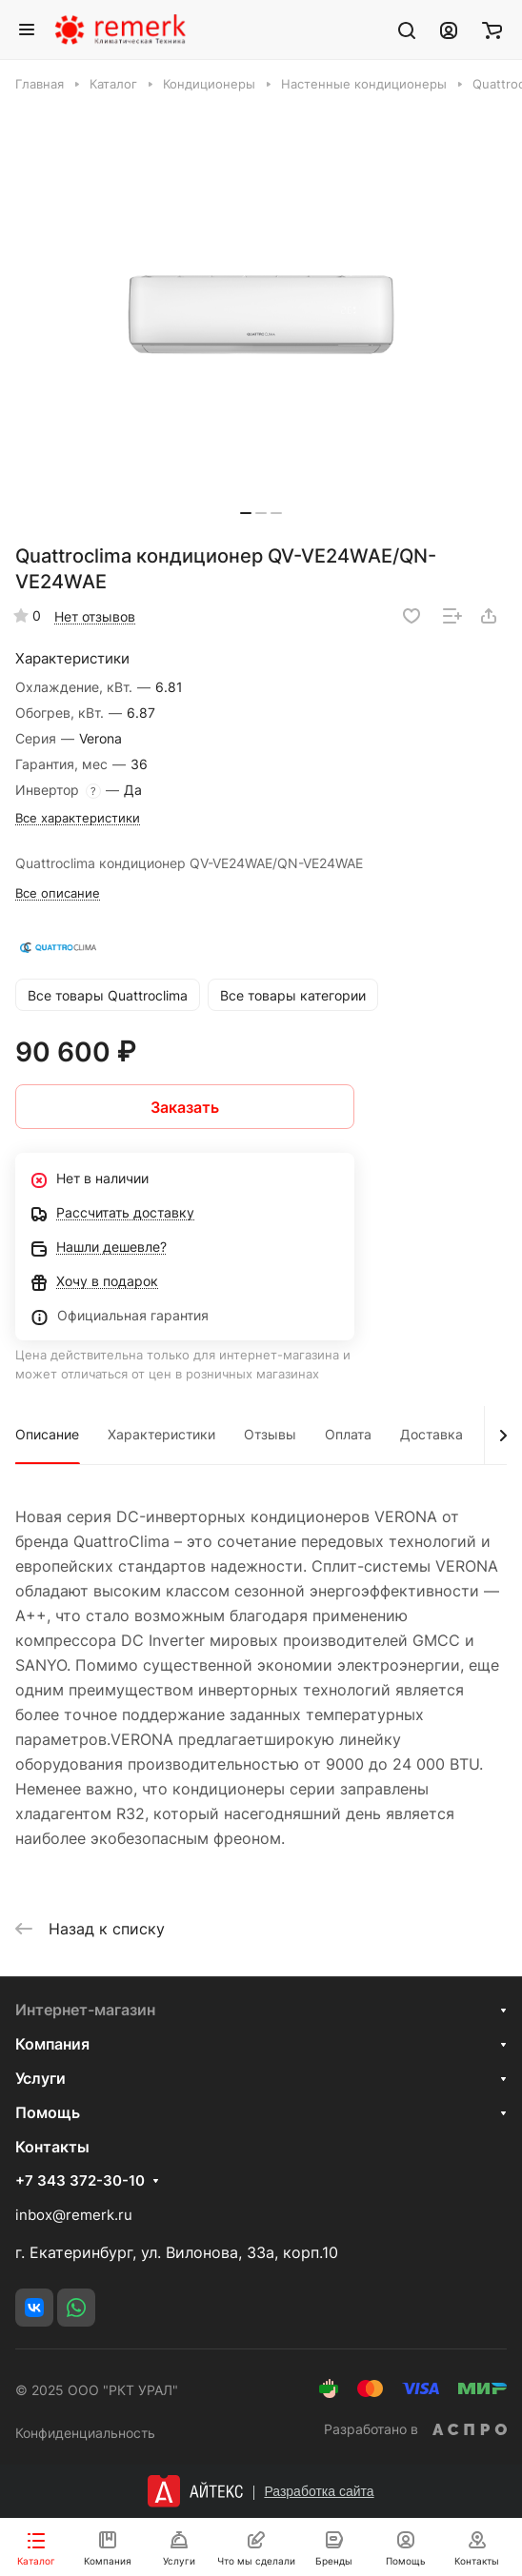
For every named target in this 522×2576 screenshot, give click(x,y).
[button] (245, 513)
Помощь (47, 2112)
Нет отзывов (94, 616)
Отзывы (270, 1434)
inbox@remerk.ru (73, 2215)
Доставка (431, 1434)
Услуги (40, 2078)
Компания (52, 2043)
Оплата (348, 1434)
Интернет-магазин (85, 2009)
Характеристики (161, 1434)
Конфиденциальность (85, 2433)
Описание (47, 1434)
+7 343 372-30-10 (80, 2181)
